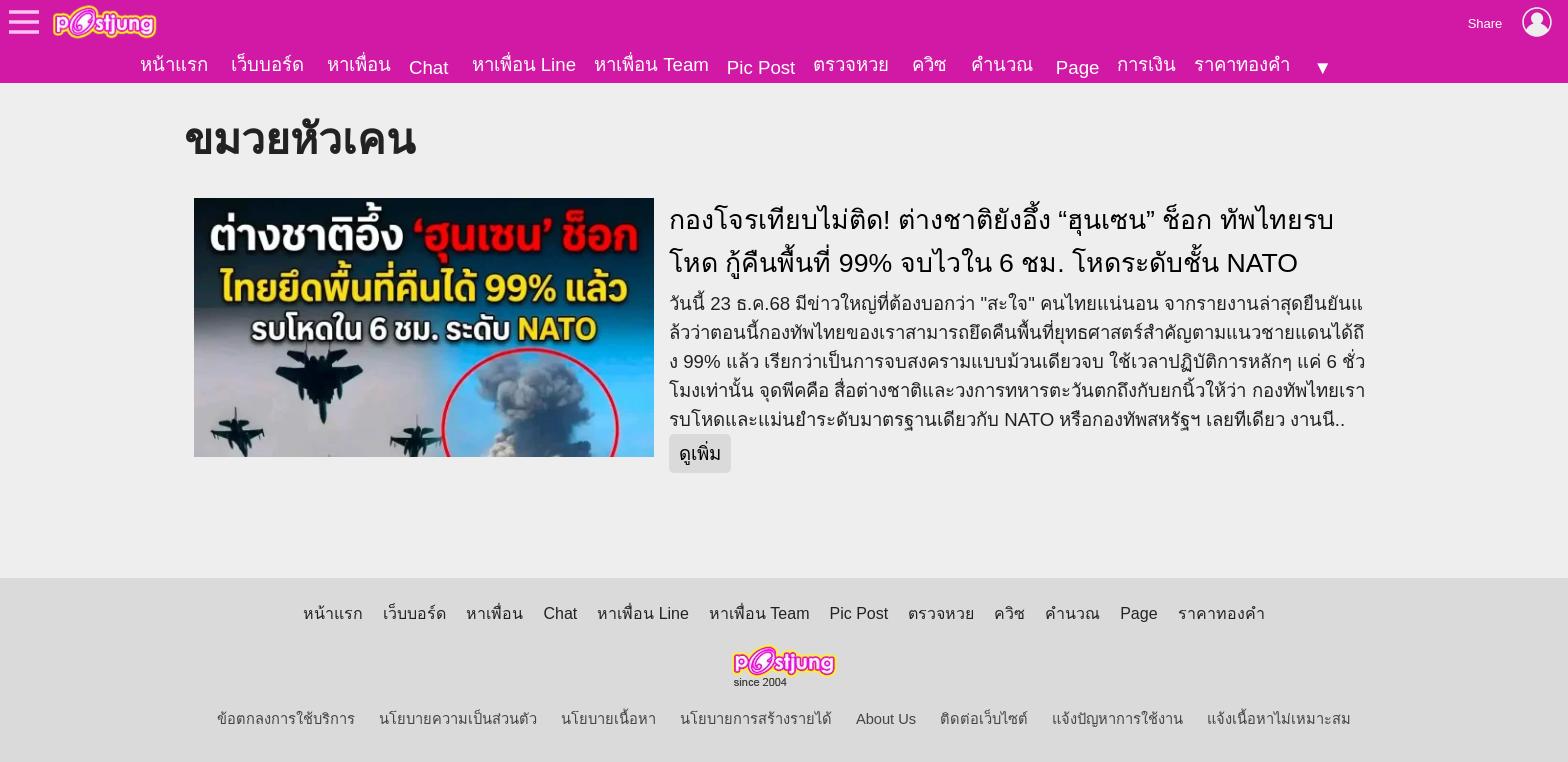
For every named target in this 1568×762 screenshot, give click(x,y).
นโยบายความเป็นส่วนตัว (458, 719)
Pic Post (761, 67)
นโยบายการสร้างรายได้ (756, 719)
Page (1078, 67)
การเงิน (1146, 64)
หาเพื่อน (359, 64)
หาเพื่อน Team (651, 64)
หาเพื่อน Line (524, 64)
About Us (886, 719)
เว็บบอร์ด (267, 64)
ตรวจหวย (851, 64)
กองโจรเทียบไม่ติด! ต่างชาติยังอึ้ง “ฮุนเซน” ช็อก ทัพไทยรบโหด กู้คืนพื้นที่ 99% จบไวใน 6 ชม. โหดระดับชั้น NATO (1001, 241)
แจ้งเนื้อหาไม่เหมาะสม (1279, 719)
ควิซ (929, 64)
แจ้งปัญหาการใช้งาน (1117, 719)
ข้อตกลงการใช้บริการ (286, 719)
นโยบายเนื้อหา (608, 719)
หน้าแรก (174, 64)
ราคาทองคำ (1242, 64)
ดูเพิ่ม (700, 453)
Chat (428, 67)
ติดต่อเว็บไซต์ (984, 719)
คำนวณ (1002, 64)
